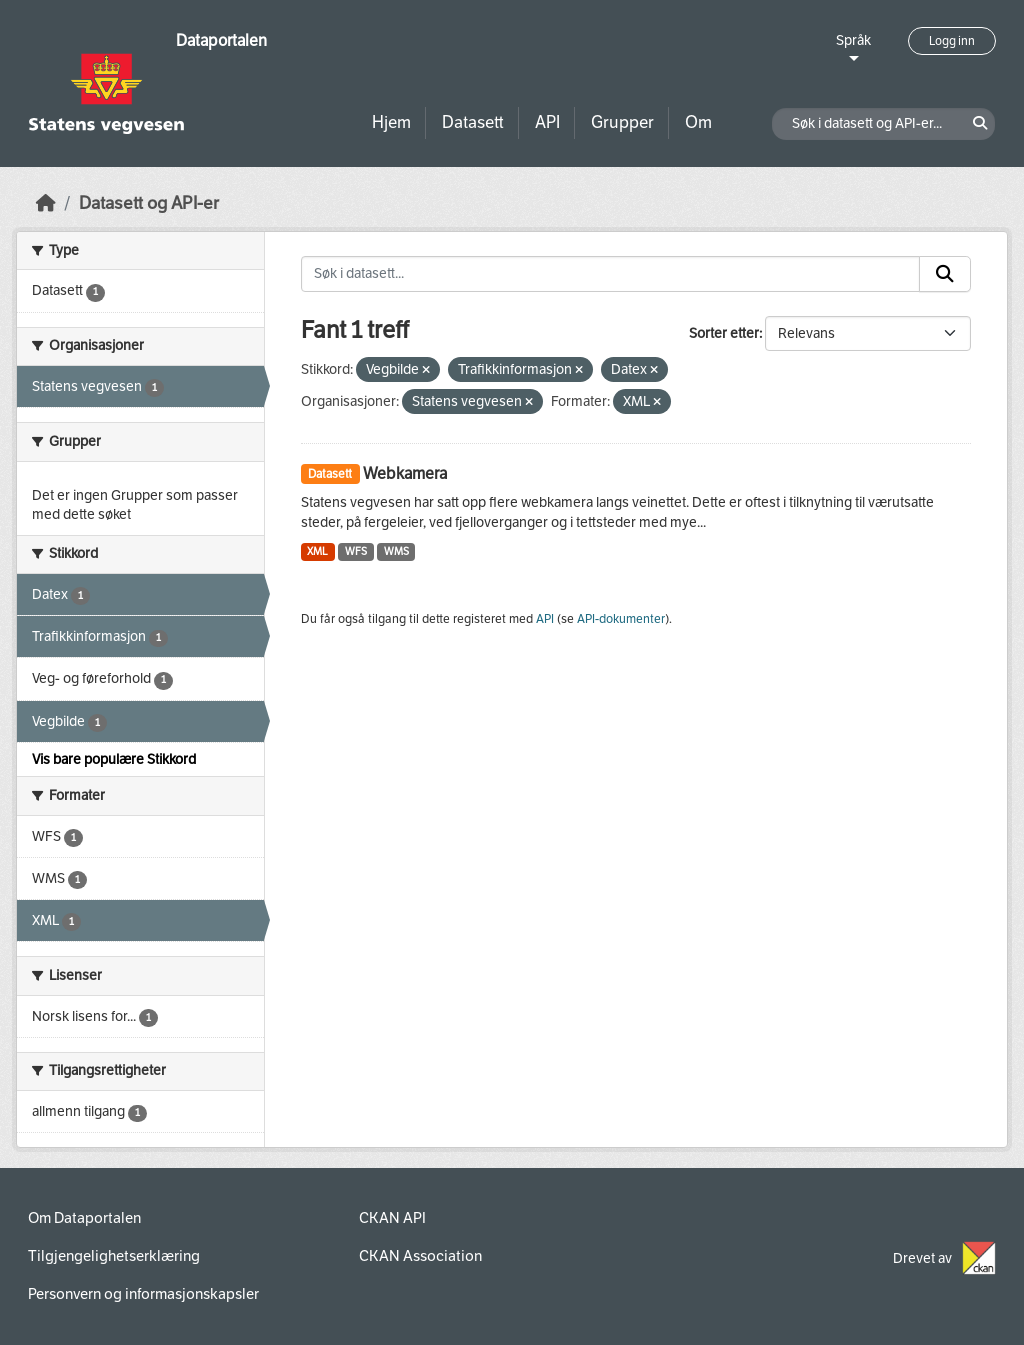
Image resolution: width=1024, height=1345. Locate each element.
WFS (356, 551)
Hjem (391, 122)
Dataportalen (221, 40)
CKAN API (392, 1218)
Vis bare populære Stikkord (114, 759)
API (547, 122)
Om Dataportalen (84, 1218)
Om (698, 122)
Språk (853, 40)
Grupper (622, 122)
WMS (396, 551)
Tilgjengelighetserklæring (114, 1256)
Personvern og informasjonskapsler (143, 1294)
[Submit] (945, 274)
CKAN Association (420, 1256)
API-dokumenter (621, 619)
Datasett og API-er (149, 203)
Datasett (473, 122)
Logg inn (952, 41)
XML (317, 551)
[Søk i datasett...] (611, 274)
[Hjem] (46, 203)
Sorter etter (724, 333)
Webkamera (405, 473)
